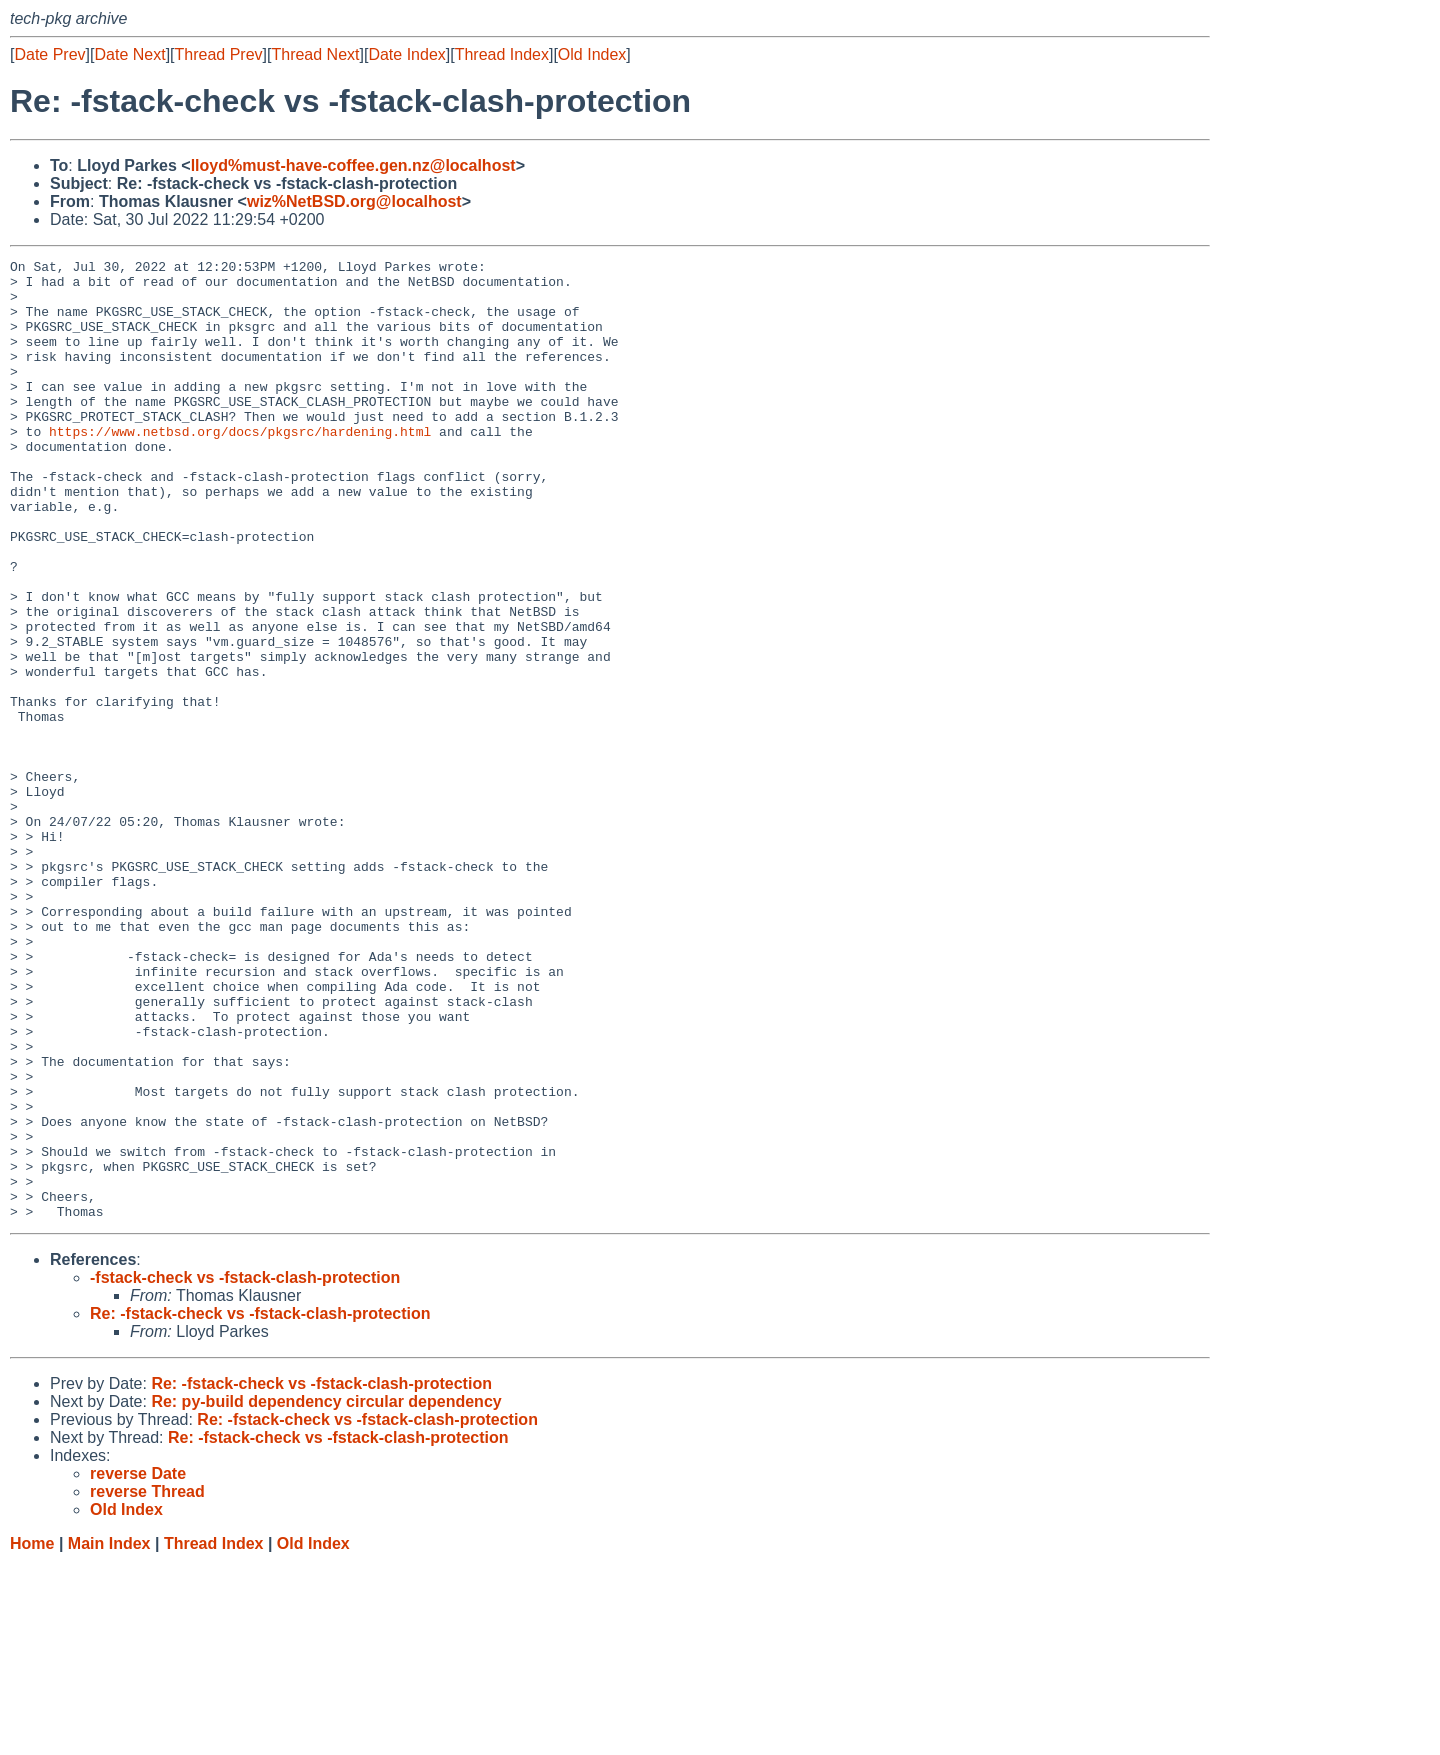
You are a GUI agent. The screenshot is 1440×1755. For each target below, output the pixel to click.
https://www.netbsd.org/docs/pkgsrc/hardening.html (240, 467)
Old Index (592, 54)
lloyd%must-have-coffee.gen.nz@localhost (353, 165)
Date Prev (49, 54)
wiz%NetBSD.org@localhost (354, 201)
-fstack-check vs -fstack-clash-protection (245, 1469)
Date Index (406, 54)
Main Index (109, 1735)
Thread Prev (219, 54)
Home (32, 1735)
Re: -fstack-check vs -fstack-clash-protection (260, 1505)
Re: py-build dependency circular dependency (326, 1593)
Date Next (129, 54)
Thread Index (502, 54)
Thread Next (315, 54)
